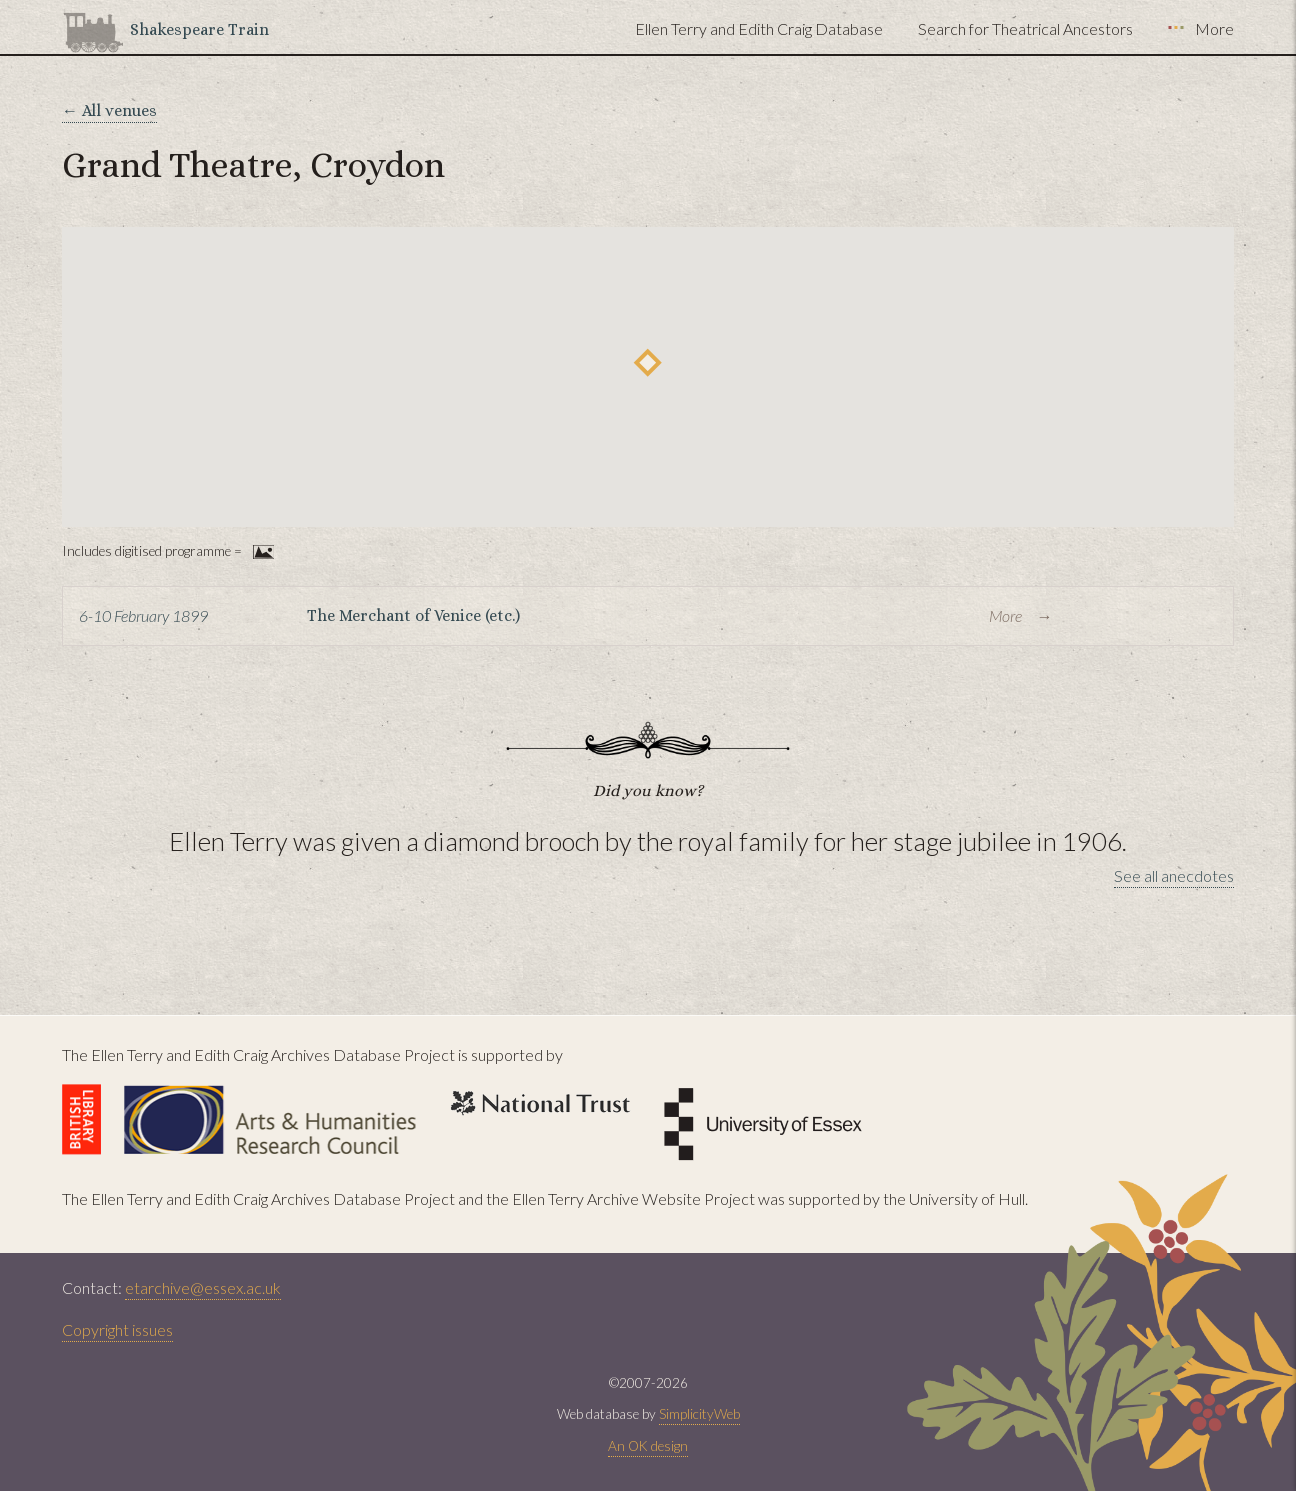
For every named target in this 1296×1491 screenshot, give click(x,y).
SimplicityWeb (699, 1414)
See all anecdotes (1174, 875)
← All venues (109, 110)
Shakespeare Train (199, 29)
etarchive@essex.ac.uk (203, 1287)
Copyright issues (117, 1329)
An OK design (648, 1446)
